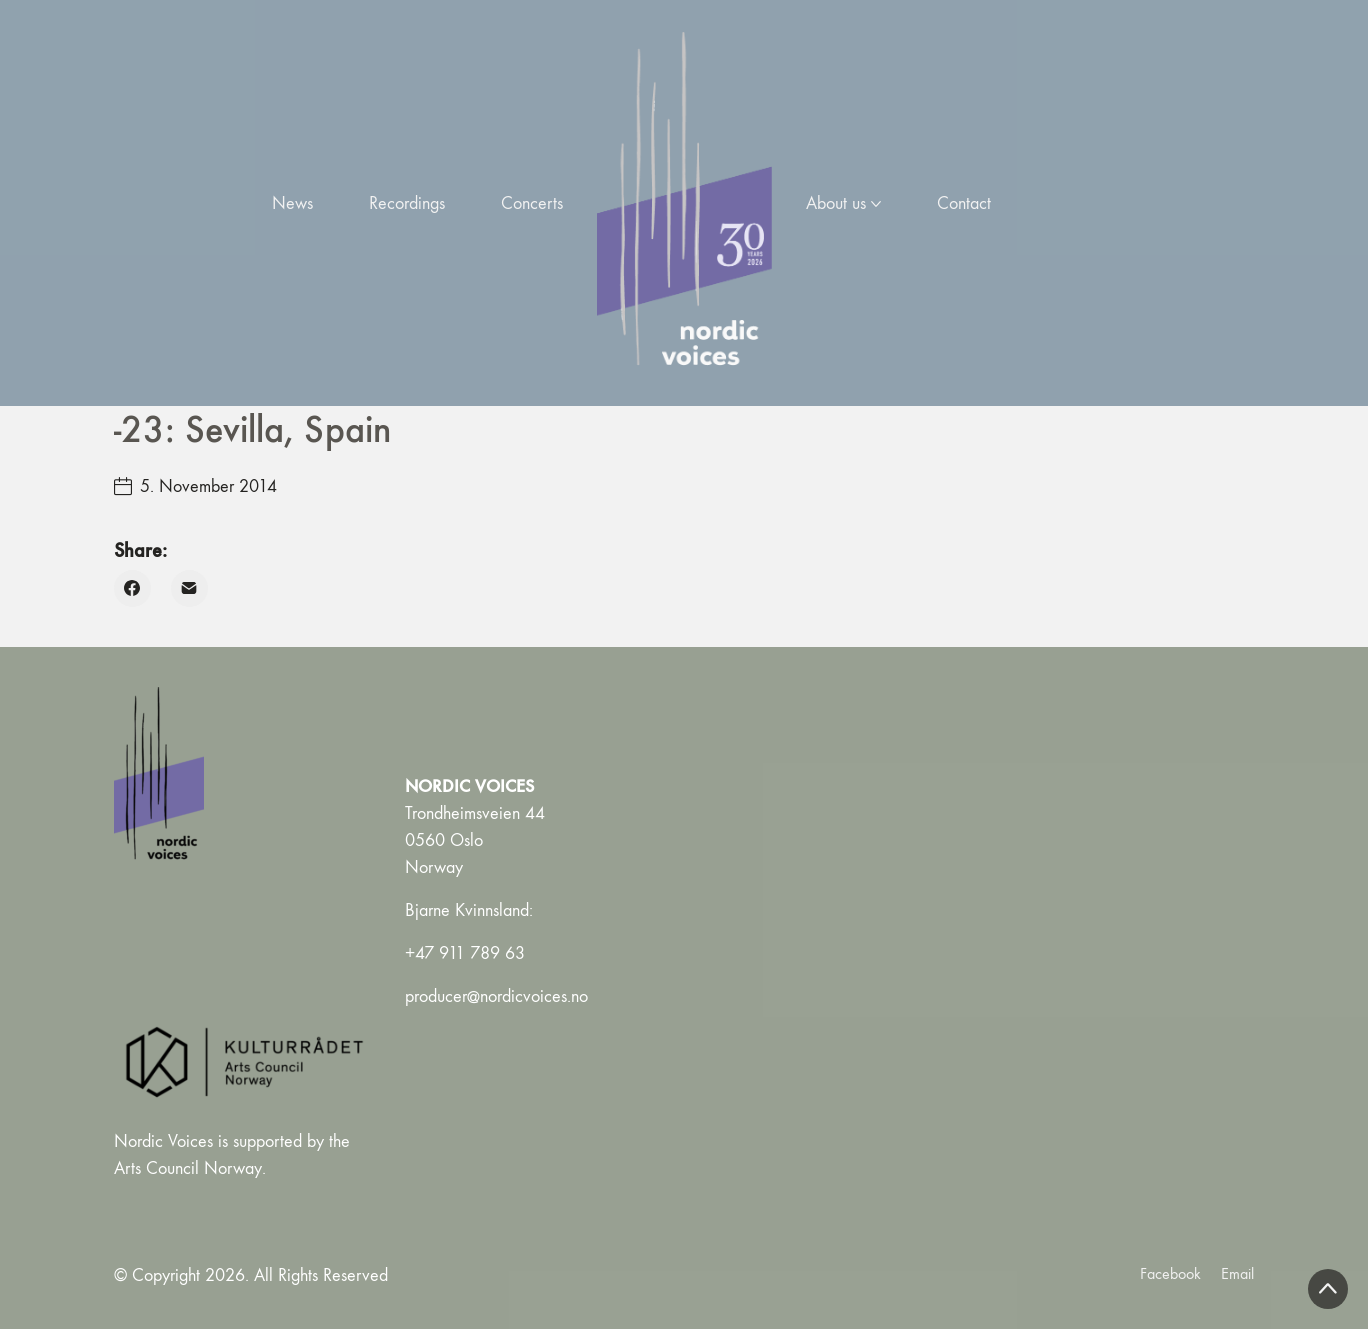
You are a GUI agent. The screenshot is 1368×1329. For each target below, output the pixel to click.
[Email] (189, 588)
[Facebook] (132, 588)
